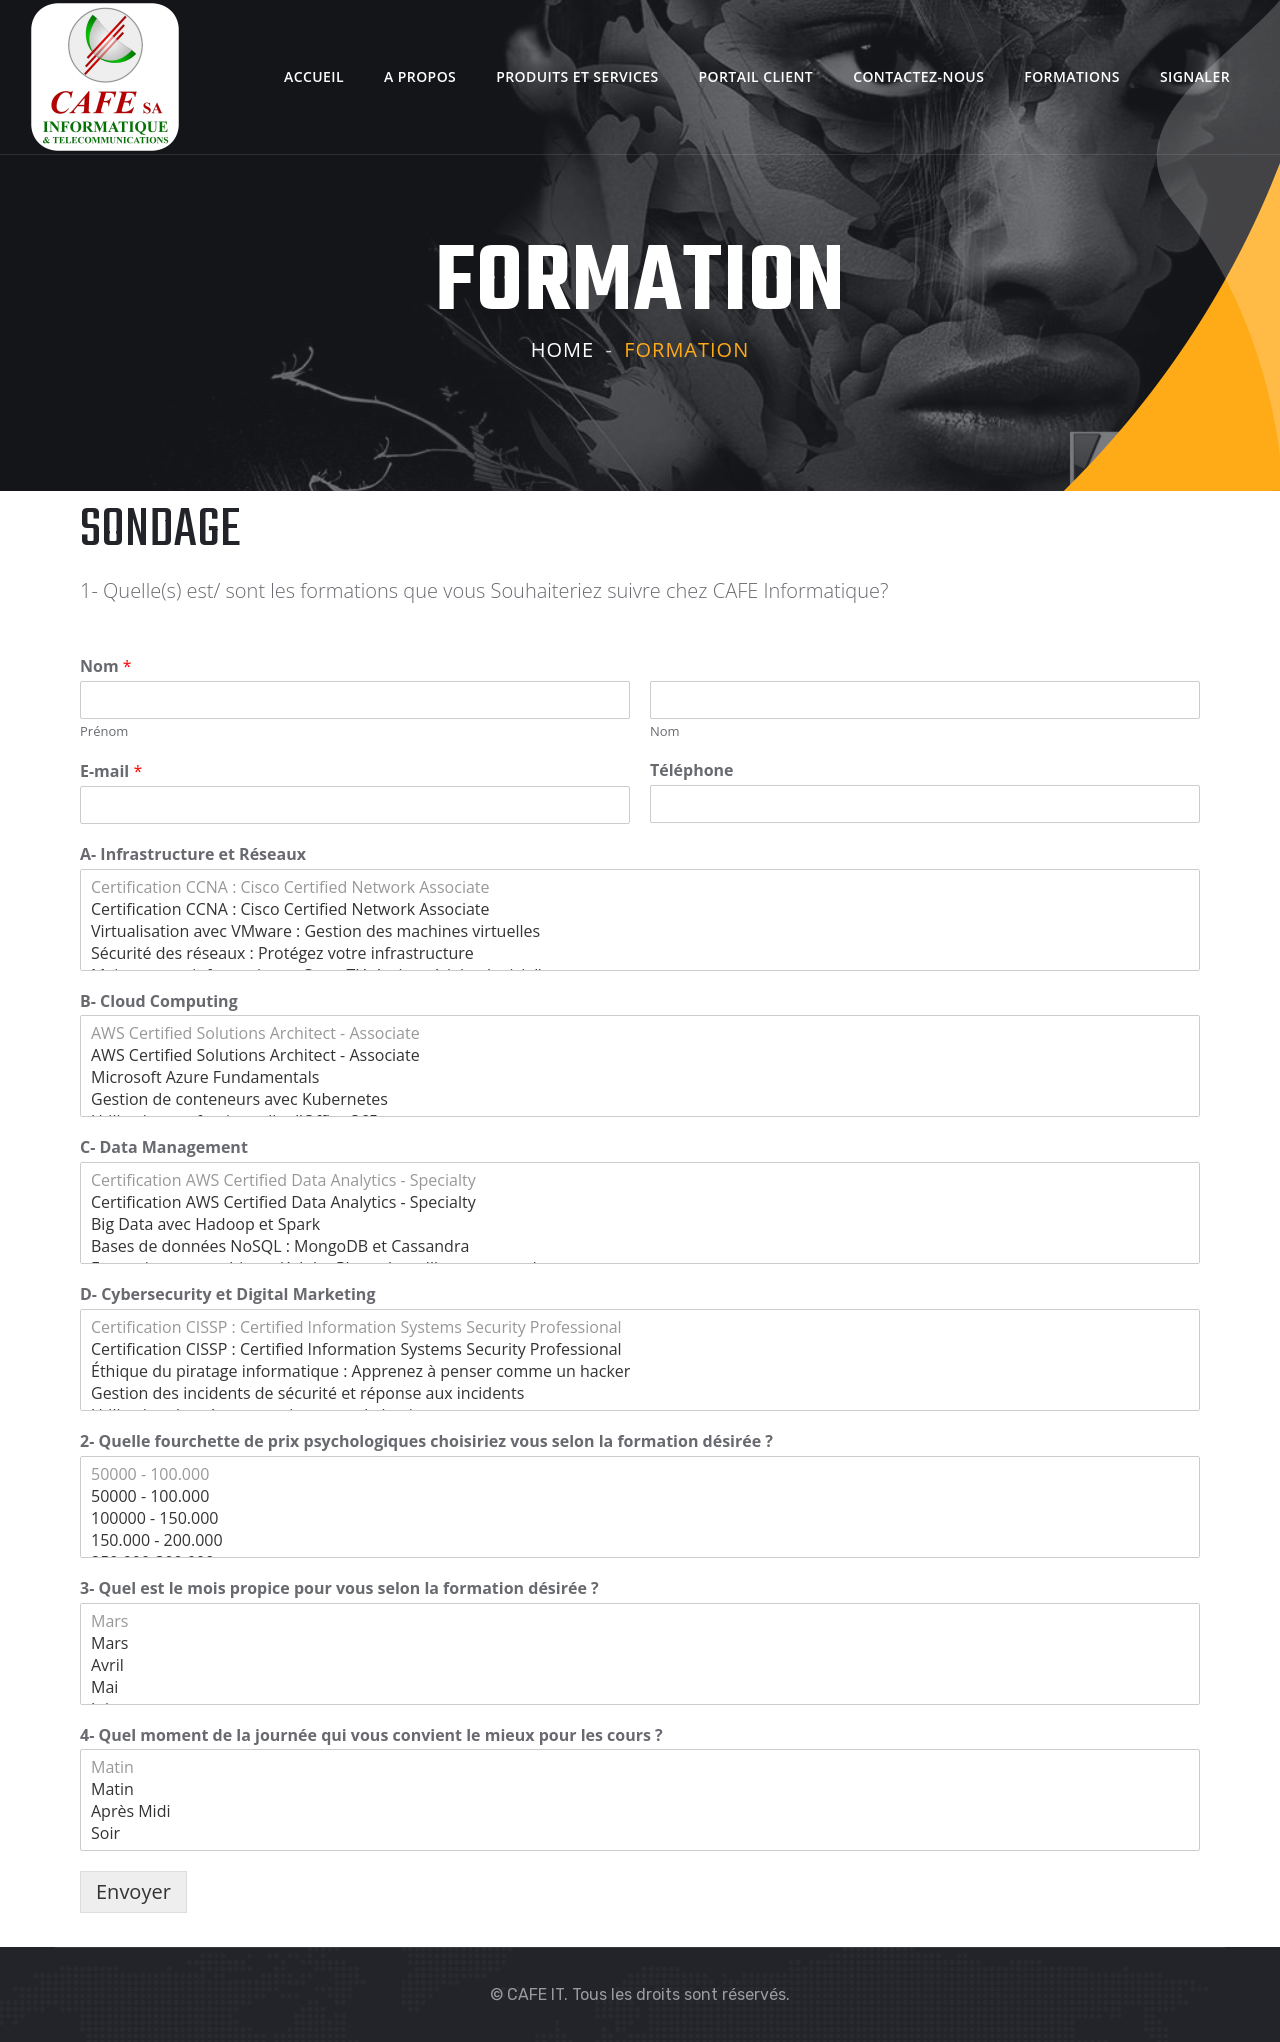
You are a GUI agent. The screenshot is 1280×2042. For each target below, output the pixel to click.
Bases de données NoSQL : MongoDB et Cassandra (640, 1246)
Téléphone (692, 770)
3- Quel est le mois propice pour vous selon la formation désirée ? (339, 1588)
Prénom (104, 731)
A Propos (420, 76)
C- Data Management (164, 1147)
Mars (640, 1621)
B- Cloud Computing (159, 1001)
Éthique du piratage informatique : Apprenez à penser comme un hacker (640, 1371)
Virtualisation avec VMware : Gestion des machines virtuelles (640, 931)
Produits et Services (577, 76)
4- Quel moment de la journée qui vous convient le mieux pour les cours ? (371, 1735)
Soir (640, 1833)
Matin (640, 1767)
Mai (640, 1687)
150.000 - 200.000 (640, 1540)
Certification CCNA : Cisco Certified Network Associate (640, 887)
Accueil (314, 76)
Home (562, 349)
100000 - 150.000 (640, 1518)
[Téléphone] (925, 804)
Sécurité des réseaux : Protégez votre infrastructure (640, 953)
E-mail (111, 771)
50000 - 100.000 (640, 1474)
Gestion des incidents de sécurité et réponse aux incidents (640, 1393)
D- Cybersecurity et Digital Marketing (227, 1294)
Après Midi (640, 1811)
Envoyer (133, 1891)
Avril (640, 1665)
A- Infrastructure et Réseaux (193, 854)
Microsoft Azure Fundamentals (640, 1077)
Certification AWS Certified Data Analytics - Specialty (640, 1180)
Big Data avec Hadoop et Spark (640, 1224)
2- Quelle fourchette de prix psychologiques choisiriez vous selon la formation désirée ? (426, 1441)
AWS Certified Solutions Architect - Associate (640, 1033)
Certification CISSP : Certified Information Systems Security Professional (640, 1327)
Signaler (1195, 76)
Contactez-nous (918, 76)
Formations (1072, 76)
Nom (106, 666)
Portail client (756, 76)
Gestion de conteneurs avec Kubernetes (640, 1099)
